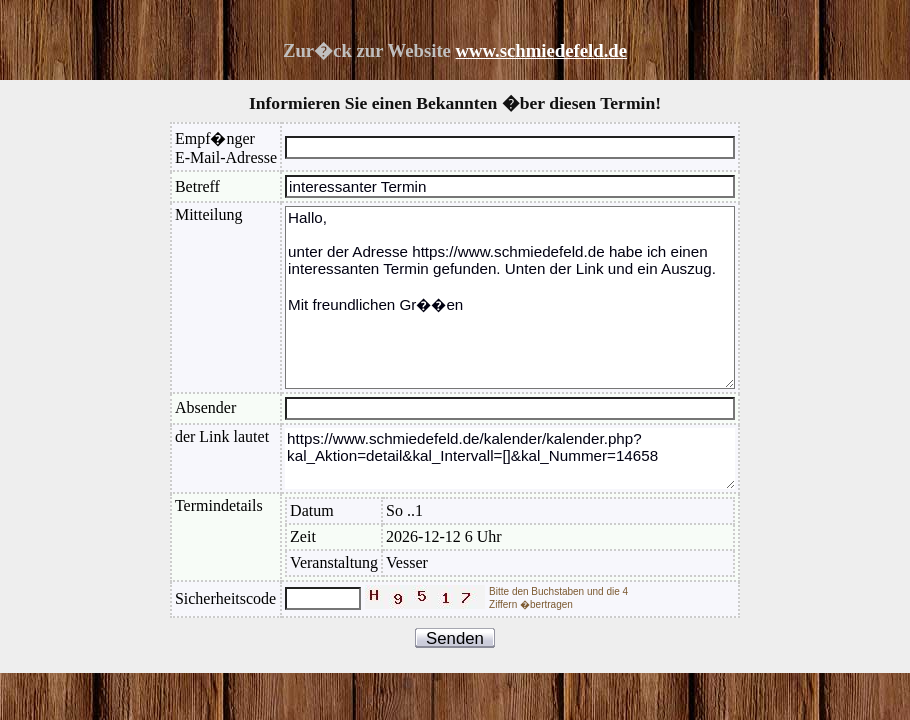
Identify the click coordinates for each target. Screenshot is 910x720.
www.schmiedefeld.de (541, 50)
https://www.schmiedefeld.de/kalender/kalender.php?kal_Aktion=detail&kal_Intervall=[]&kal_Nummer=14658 (510, 458)
